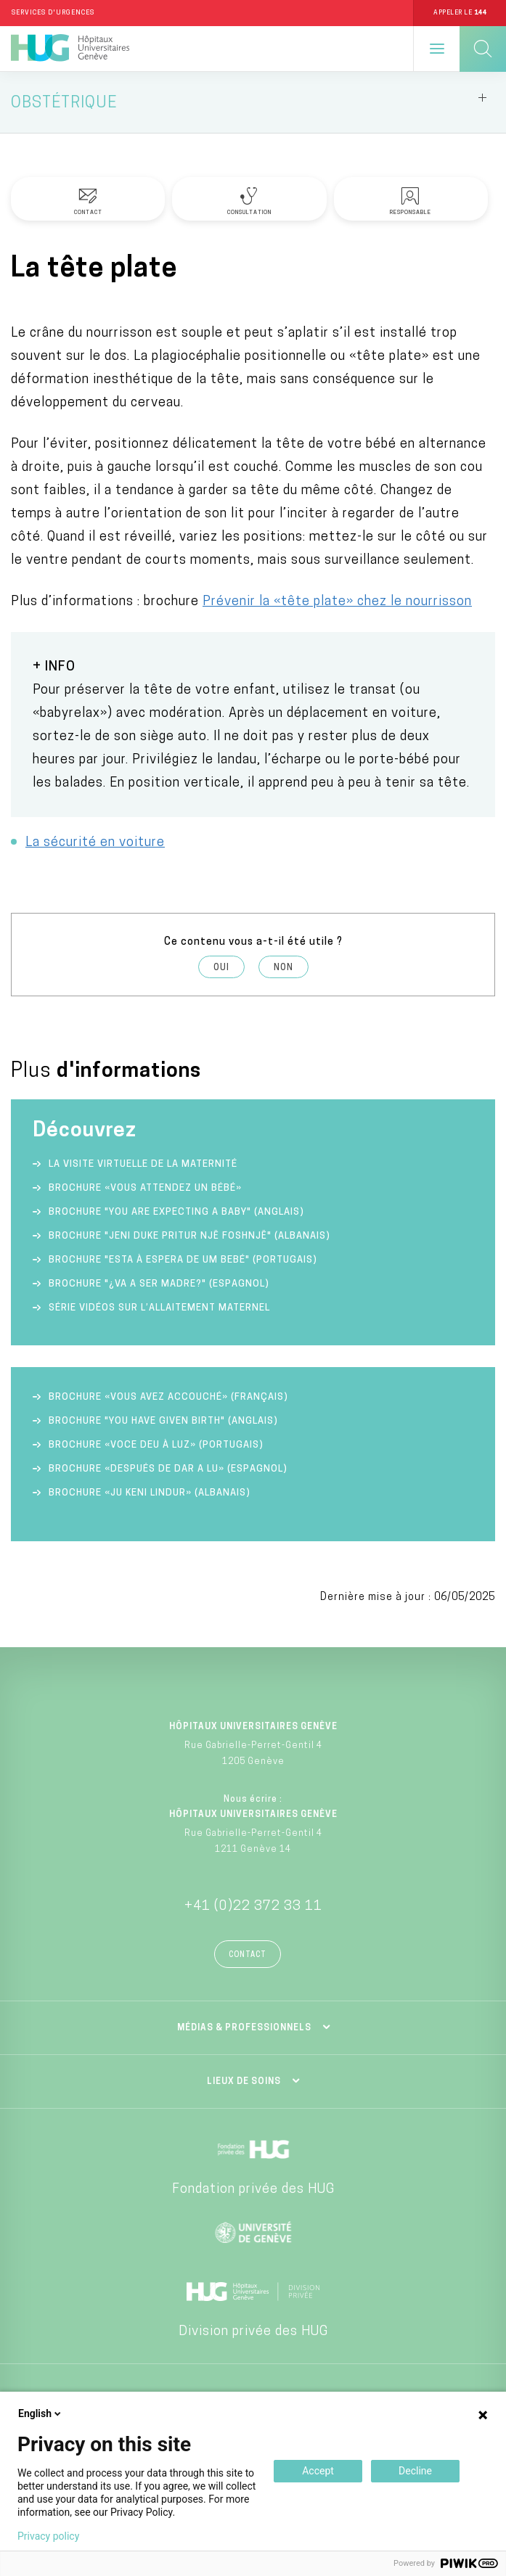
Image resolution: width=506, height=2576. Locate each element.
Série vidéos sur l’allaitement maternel (159, 1308)
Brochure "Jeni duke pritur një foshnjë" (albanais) (189, 1236)
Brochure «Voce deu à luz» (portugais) (156, 1445)
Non (283, 968)
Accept (318, 2471)
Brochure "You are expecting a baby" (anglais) (176, 1212)
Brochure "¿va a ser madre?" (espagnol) (159, 1284)
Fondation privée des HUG (253, 2189)
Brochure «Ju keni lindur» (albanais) (149, 1493)
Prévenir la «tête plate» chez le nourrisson (337, 602)
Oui (221, 968)
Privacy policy (48, 2536)
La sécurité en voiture (95, 843)
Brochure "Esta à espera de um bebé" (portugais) (183, 1260)
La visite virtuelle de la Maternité (143, 1164)
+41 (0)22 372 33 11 (253, 1906)
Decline (415, 2471)
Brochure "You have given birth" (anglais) (163, 1421)
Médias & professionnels (244, 2028)
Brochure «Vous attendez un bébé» (145, 1188)
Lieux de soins (244, 2081)
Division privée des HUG (253, 2332)
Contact (247, 1955)
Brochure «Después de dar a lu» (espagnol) (168, 1469)
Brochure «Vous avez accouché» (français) (168, 1397)
